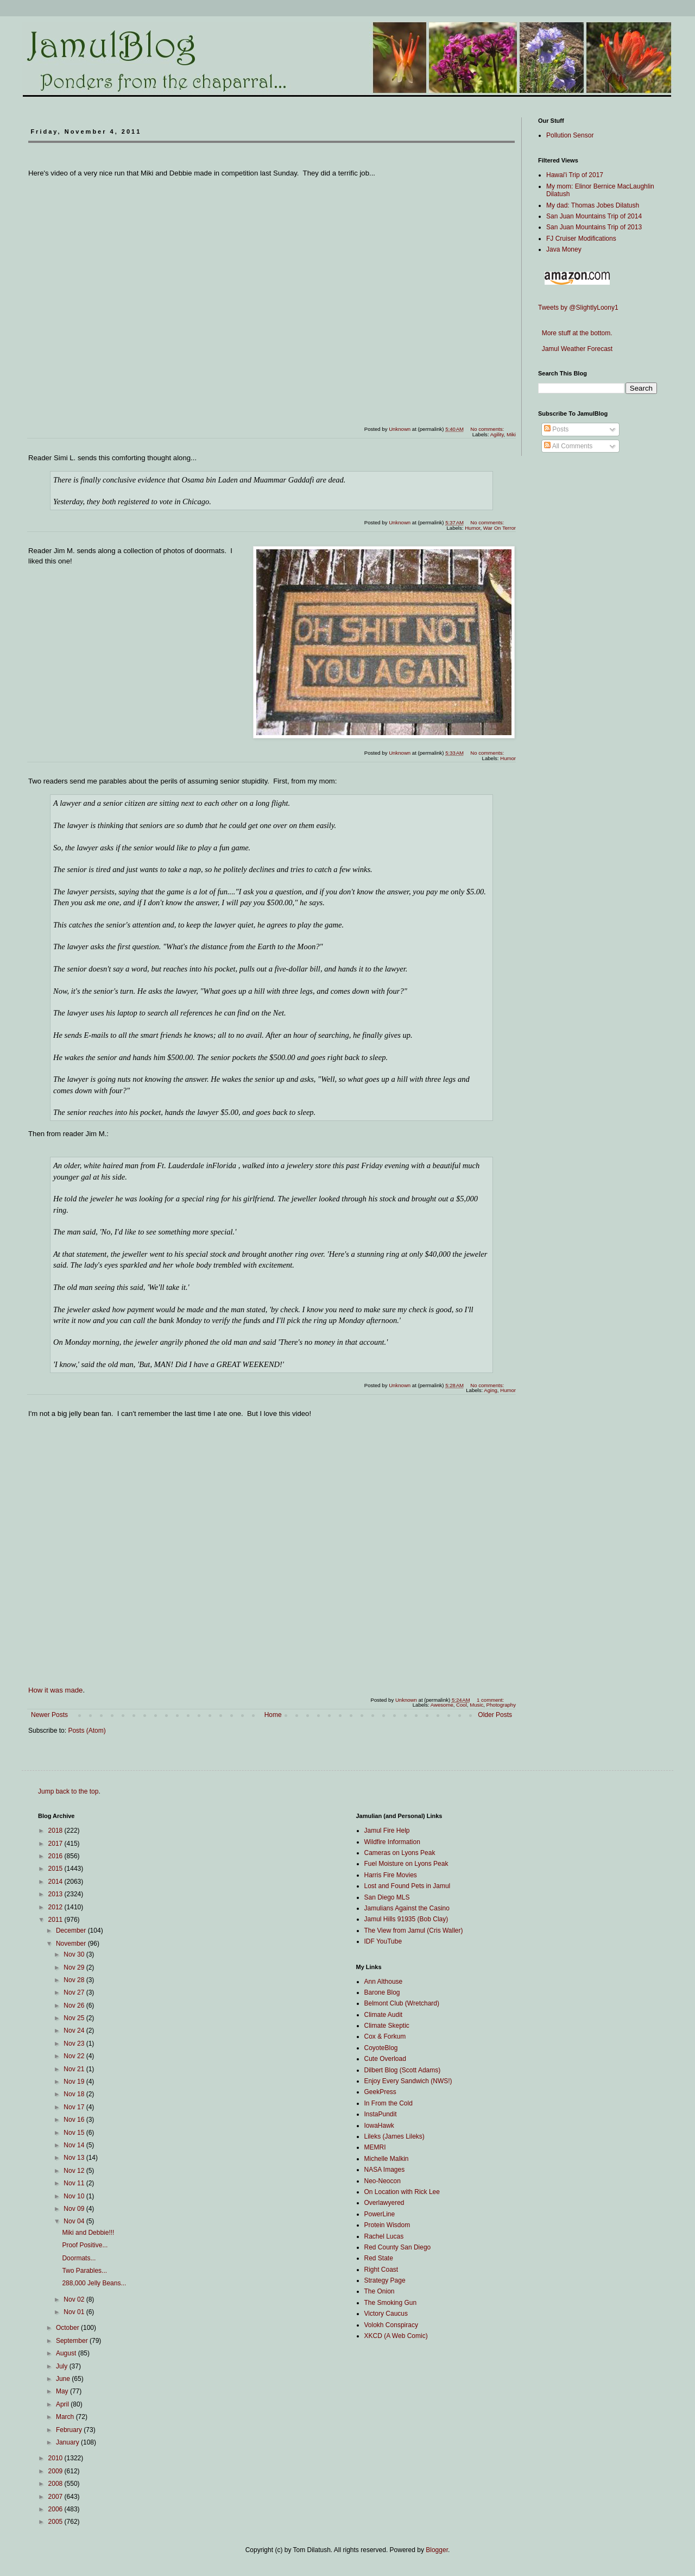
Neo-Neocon (382, 2181)
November (72, 1943)
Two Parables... (84, 2270)
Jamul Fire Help (387, 1830)
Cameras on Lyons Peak (399, 1853)
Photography (501, 1705)
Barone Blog (382, 1992)
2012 (56, 1907)
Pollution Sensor (569, 135)
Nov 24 (75, 2030)
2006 (56, 2509)
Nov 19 (75, 2081)
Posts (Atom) (86, 1730)
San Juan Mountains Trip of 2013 (594, 227)
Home (273, 1715)
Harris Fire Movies (390, 1875)
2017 (56, 1843)
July (63, 2366)
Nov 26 (75, 2005)
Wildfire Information (392, 1842)
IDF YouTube (383, 1941)
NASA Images (384, 2169)
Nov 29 (75, 1967)
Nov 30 (75, 1954)
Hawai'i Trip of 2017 (574, 175)
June (64, 2379)
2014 (56, 1881)
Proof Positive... (85, 2245)
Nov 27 (75, 1992)
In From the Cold (388, 2103)
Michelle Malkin (386, 2159)
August (67, 2353)
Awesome (442, 1705)
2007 (56, 2496)
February (70, 2430)
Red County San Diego (397, 2247)
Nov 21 (75, 2069)
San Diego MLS (387, 1897)
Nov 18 (75, 2094)
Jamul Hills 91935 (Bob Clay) (406, 1919)
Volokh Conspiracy (391, 2325)
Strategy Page (385, 2280)
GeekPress (380, 2092)
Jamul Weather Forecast (575, 349)
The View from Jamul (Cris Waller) (413, 1930)
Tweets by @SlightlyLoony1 (578, 307)
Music (476, 1705)
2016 (56, 1856)
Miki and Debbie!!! (88, 2232)
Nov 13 (75, 2157)
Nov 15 (75, 2132)
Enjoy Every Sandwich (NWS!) (408, 2081)
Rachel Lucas (384, 2236)
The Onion (379, 2291)
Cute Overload (385, 2059)
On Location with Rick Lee (402, 2192)
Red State (378, 2258)
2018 (56, 1830)
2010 (56, 2458)
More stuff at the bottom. (575, 333)
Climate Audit (383, 2015)
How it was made (55, 1690)
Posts (556, 429)
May (63, 2391)
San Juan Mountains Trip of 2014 (594, 216)
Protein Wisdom (387, 2225)
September (73, 2341)
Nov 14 (75, 2145)
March (66, 2417)
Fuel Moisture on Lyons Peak (406, 1863)
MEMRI (375, 2147)
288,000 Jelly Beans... (94, 2283)
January (68, 2442)
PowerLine (379, 2214)
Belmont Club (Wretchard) (402, 2003)
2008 (56, 2483)
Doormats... (79, 2258)
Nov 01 (75, 2312)
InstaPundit (380, 2114)
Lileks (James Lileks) (394, 2136)
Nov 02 (75, 2299)
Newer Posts (49, 1715)
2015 (56, 1868)
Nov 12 (75, 2170)
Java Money (564, 249)
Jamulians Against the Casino (407, 1908)
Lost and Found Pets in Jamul (407, 1886)
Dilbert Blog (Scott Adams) (402, 2070)
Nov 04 (75, 2221)
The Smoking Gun (390, 2303)
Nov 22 (75, 2056)
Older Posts (495, 1715)
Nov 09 (75, 2209)
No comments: (488, 429)
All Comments (568, 446)
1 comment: (491, 1700)
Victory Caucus (386, 2313)
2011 (56, 1919)
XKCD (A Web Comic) (396, 2336)
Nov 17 (75, 2107)
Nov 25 (75, 2018)
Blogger (437, 2550)
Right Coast (381, 2269)
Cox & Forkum (385, 2036)
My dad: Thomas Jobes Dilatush (592, 205)
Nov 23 (75, 2043)
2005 (56, 2521)
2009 (56, 2471)
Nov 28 (75, 1980)
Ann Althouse (383, 1981)
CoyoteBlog (381, 2048)
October (68, 2327)
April (63, 2404)
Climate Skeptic (386, 2025)
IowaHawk (379, 2125)
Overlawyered (384, 2203)
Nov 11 (75, 2183)
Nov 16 (75, 2119)
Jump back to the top (68, 1791)
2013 (56, 1894)
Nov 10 (75, 2196)
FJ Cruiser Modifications (581, 238)
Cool (461, 1705)
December (72, 1930)
